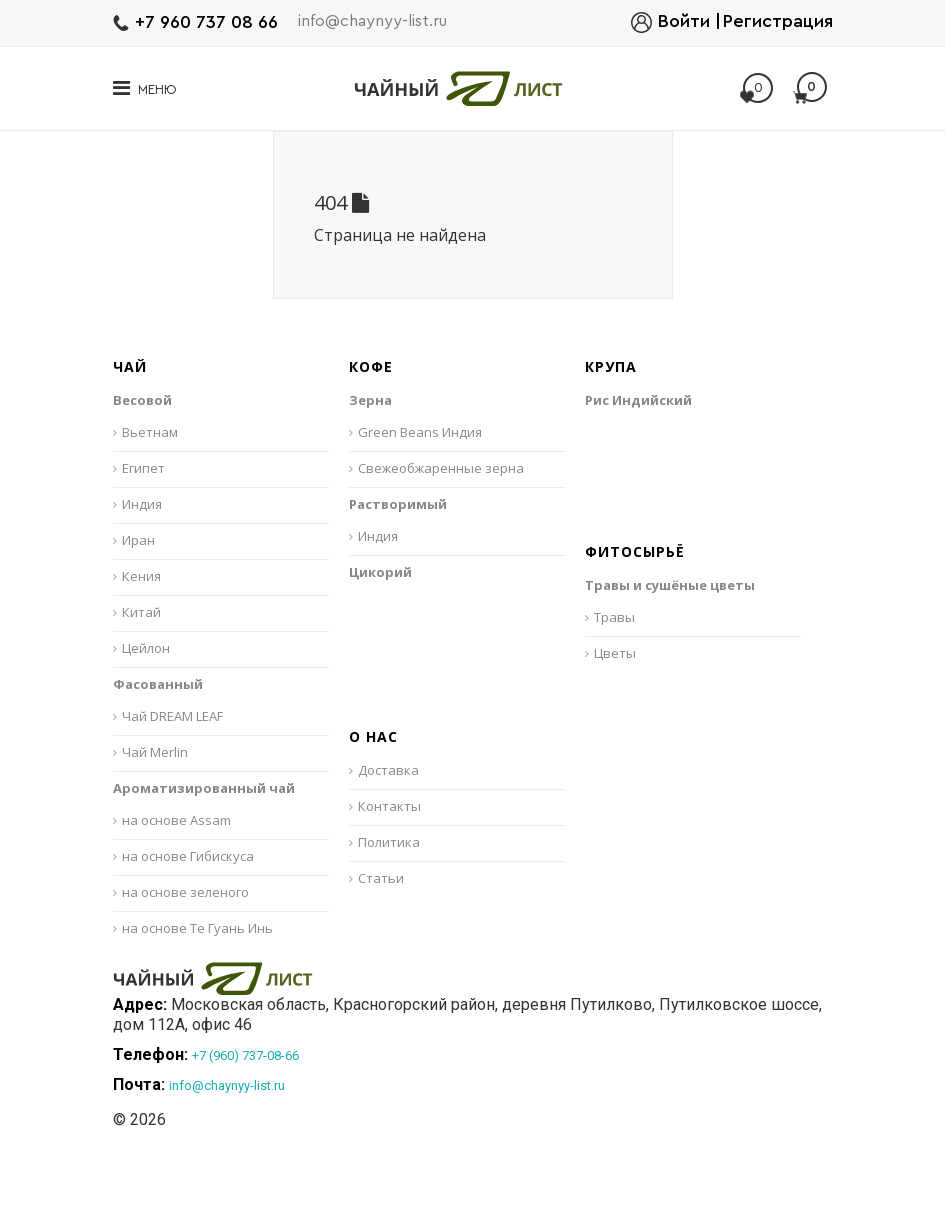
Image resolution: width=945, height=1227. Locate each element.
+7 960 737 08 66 (206, 22)
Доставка (388, 770)
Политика (389, 842)
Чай (130, 367)
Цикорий (380, 572)
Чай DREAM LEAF (172, 716)
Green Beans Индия (420, 432)
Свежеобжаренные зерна (441, 468)
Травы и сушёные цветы (670, 585)
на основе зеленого (185, 892)
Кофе (371, 367)
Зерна (370, 400)
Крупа (611, 367)
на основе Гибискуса (188, 856)
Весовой (142, 400)
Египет (143, 468)
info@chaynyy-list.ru (372, 21)
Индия (142, 504)
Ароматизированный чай (204, 788)
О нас (373, 737)
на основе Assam (176, 820)
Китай (141, 612)
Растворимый (398, 504)
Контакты (389, 806)
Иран (138, 540)
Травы (614, 617)
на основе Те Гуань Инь (197, 928)
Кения (141, 576)
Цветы (615, 653)
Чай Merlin (155, 752)
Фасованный (158, 684)
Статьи (381, 878)
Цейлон (146, 648)
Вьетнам (150, 432)
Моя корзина (810, 88)
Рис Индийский (638, 400)
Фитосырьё (635, 552)
